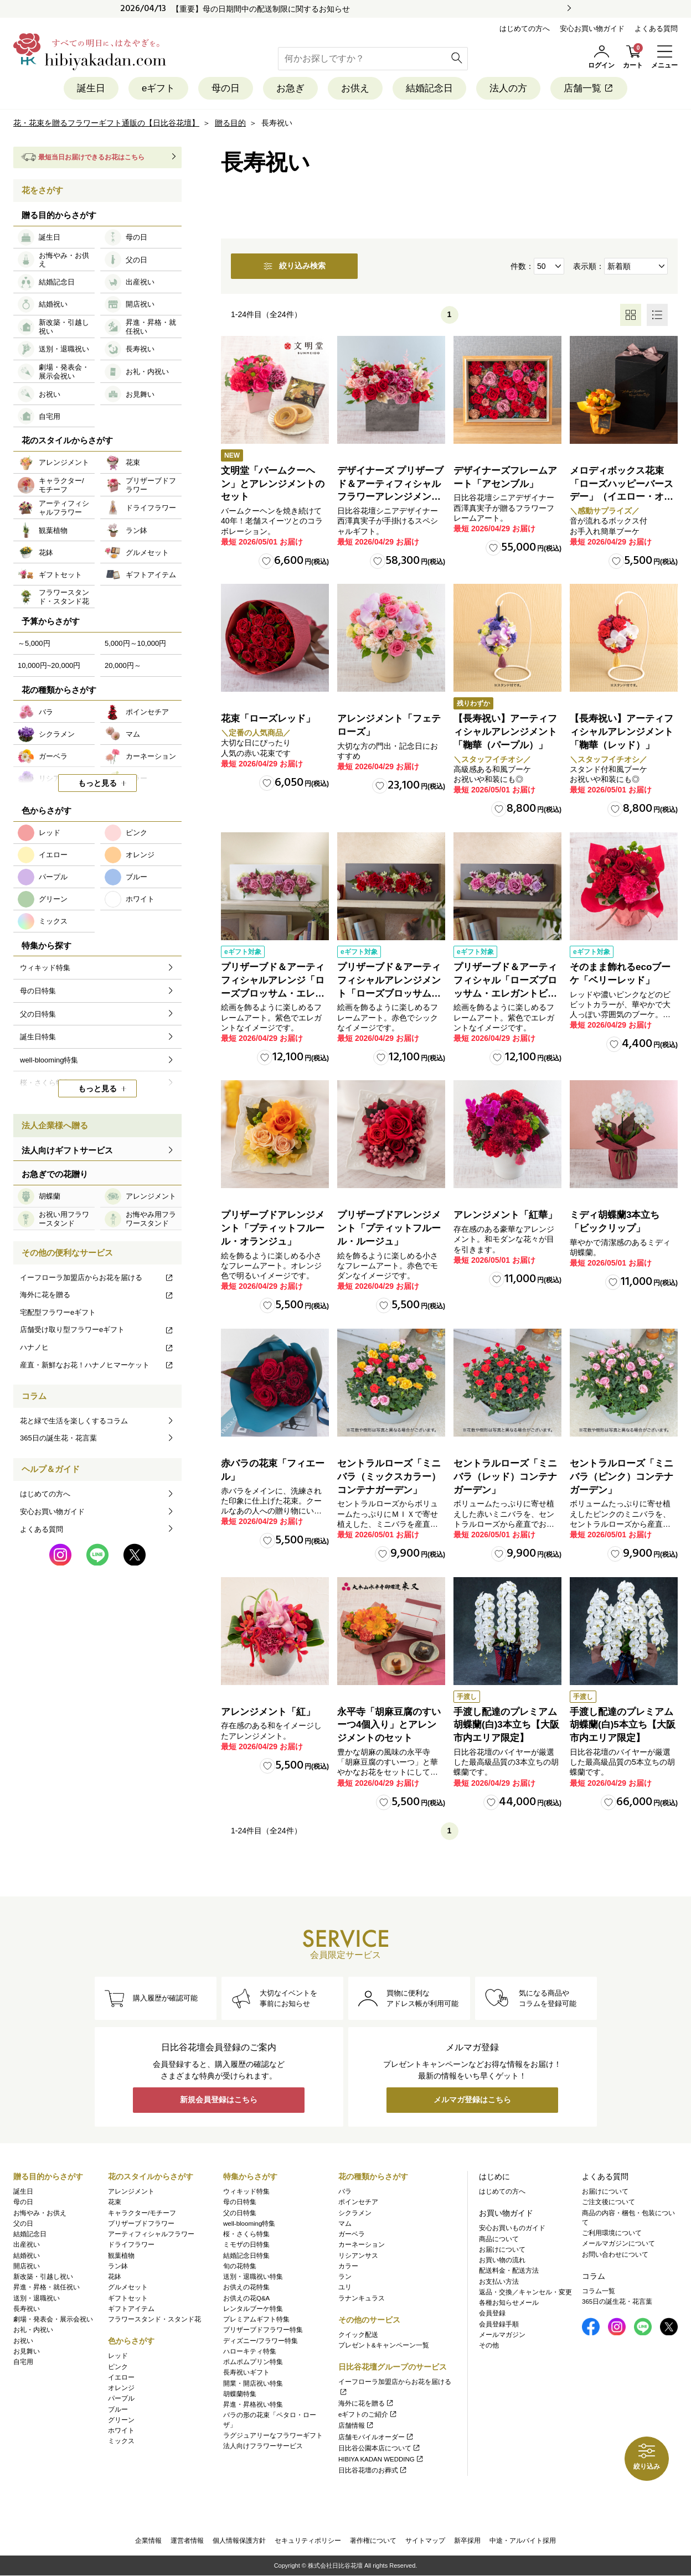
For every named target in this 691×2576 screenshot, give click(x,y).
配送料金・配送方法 (509, 2270)
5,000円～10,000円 (135, 643)
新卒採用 (467, 2540)
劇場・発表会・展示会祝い (53, 2319)
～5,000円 (34, 643)
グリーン (121, 2420)
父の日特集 (239, 2213)
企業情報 (148, 2540)
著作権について (373, 2540)
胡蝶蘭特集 (239, 2394)
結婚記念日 (429, 88)
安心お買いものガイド (512, 2228)
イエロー (121, 2377)
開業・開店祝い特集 (253, 2383)
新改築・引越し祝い (43, 2276)
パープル (121, 2398)
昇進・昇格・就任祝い (46, 2287)
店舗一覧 (589, 88)
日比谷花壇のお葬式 (373, 2470)
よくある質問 (656, 28)
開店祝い (26, 2266)
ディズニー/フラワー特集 (260, 2340)
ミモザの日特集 (246, 2244)
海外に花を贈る (97, 1294)
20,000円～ (123, 665)
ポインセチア (358, 2202)
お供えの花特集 (246, 2287)
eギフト (158, 88)
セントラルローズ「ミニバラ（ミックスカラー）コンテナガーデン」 (389, 1476)
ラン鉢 (118, 2266)
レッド (118, 2355)
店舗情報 (356, 2425)
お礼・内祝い (33, 2329)
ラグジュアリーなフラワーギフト (273, 2435)
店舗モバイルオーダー (376, 2437)
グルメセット (128, 2287)
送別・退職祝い (36, 2298)
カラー (348, 2266)
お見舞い (26, 2351)
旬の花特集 (239, 2266)
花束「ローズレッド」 (268, 718)
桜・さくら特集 (246, 2234)
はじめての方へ (524, 28)
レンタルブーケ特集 (253, 2308)
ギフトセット (128, 2298)
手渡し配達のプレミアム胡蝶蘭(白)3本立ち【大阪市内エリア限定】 (506, 1725)
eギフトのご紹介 (368, 2414)
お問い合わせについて (615, 2254)
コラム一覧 (598, 2291)
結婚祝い (26, 2255)
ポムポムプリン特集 (253, 2362)
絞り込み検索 (295, 266)
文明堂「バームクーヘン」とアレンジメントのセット (272, 483)
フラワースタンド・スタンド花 (154, 2319)
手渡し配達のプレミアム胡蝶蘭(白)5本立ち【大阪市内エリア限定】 (622, 1725)
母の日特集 (239, 2202)
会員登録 (492, 2313)
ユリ (345, 2287)
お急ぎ (290, 88)
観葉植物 (121, 2255)
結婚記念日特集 (246, 2255)
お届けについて (502, 2249)
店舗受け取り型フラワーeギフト (97, 1329)
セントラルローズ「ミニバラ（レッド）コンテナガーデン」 (505, 1476)
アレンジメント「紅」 (268, 1712)
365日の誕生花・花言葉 (58, 1438)
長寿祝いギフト (246, 2372)
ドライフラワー (131, 2244)
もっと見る (97, 783)
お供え (355, 88)
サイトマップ (425, 2540)
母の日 (226, 88)
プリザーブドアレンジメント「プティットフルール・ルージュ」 (389, 1228)
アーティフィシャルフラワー (151, 2234)
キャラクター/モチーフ (142, 2213)
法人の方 (508, 88)
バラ (345, 2191)
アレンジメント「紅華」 (505, 1215)
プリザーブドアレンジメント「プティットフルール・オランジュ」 (272, 1228)
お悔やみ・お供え (39, 2213)
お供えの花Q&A (246, 2298)
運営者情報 (187, 2540)
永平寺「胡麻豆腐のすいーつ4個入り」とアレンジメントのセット (389, 1725)
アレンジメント (131, 2191)
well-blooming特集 (249, 2223)
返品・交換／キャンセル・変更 (525, 2292)
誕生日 (91, 88)
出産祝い (26, 2244)
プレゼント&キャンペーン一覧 (383, 2345)
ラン (345, 2276)
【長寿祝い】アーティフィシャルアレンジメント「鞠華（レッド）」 (621, 731)
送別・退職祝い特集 (253, 2276)
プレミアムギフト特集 (256, 2319)
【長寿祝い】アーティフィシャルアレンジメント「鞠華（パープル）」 (505, 731)
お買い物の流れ (502, 2260)
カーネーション (361, 2244)
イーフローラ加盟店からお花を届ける (97, 1277)
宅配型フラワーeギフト (58, 1312)
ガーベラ (351, 2234)
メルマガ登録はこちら (472, 2100)
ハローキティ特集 (249, 2351)
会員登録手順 (499, 2324)
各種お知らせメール (509, 2302)
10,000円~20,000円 (49, 665)
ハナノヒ (97, 1347)
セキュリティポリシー (308, 2540)
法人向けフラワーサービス (263, 2446)
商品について (499, 2239)
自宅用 (23, 2362)
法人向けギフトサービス (67, 1150)
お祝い (23, 2340)
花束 (114, 2202)
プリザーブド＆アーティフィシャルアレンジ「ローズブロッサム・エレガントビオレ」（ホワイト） (272, 993)
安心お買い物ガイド (592, 28)
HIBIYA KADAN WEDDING (381, 2459)
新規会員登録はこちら (218, 2100)
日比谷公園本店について (379, 2448)
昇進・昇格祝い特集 (253, 2404)
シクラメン (355, 2213)
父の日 (23, 2223)
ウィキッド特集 (246, 2191)
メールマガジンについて (618, 2243)
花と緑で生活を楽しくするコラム (74, 1421)
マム (345, 2223)
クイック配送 (358, 2334)
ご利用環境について (612, 2233)
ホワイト (121, 2430)
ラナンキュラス (361, 2298)
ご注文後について (608, 2202)
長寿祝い (26, 2308)
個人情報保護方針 (239, 2540)
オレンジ (121, 2388)
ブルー (118, 2409)
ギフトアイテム (131, 2308)
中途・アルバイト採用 (522, 2540)
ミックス (121, 2441)
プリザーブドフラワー (141, 2223)
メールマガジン (502, 2334)
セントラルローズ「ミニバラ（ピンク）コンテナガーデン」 (621, 1476)
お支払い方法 (499, 2281)
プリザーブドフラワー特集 (263, 2329)
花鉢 (114, 2276)
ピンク (118, 2367)
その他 (489, 2345)
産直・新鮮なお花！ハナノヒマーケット (97, 1365)
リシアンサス (358, 2255)
